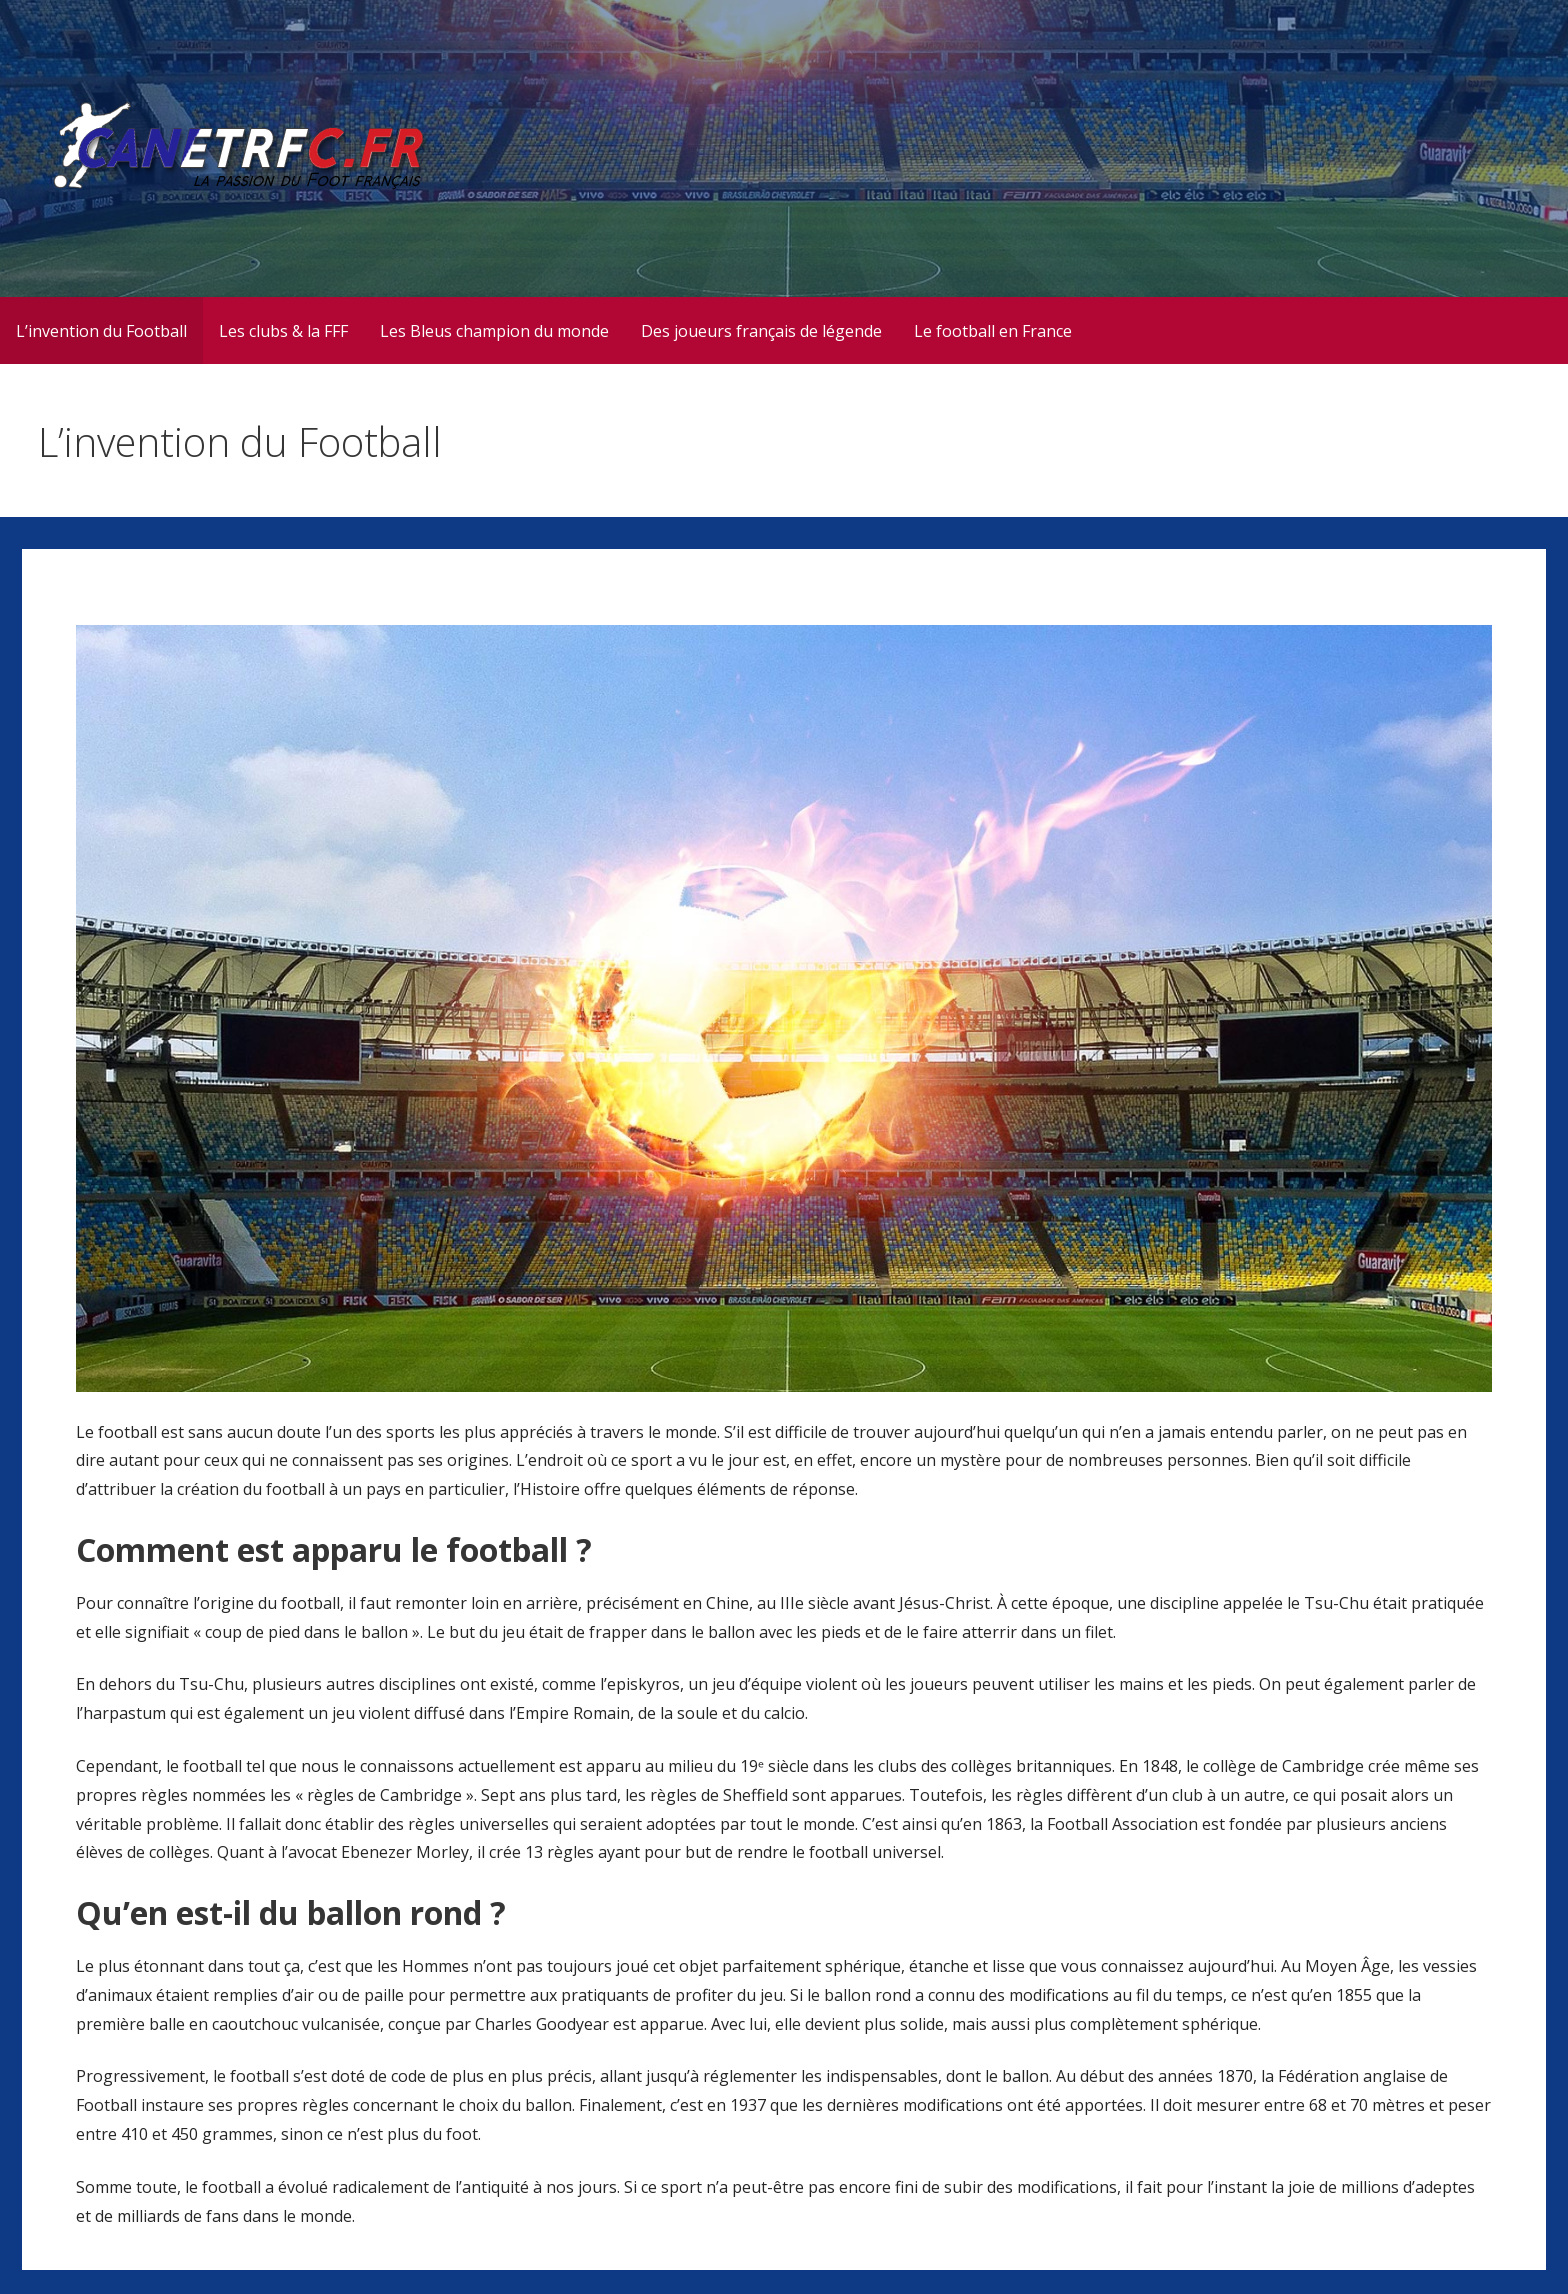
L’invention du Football (101, 331)
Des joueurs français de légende (761, 331)
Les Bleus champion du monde (494, 331)
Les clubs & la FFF (283, 331)
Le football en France (993, 331)
